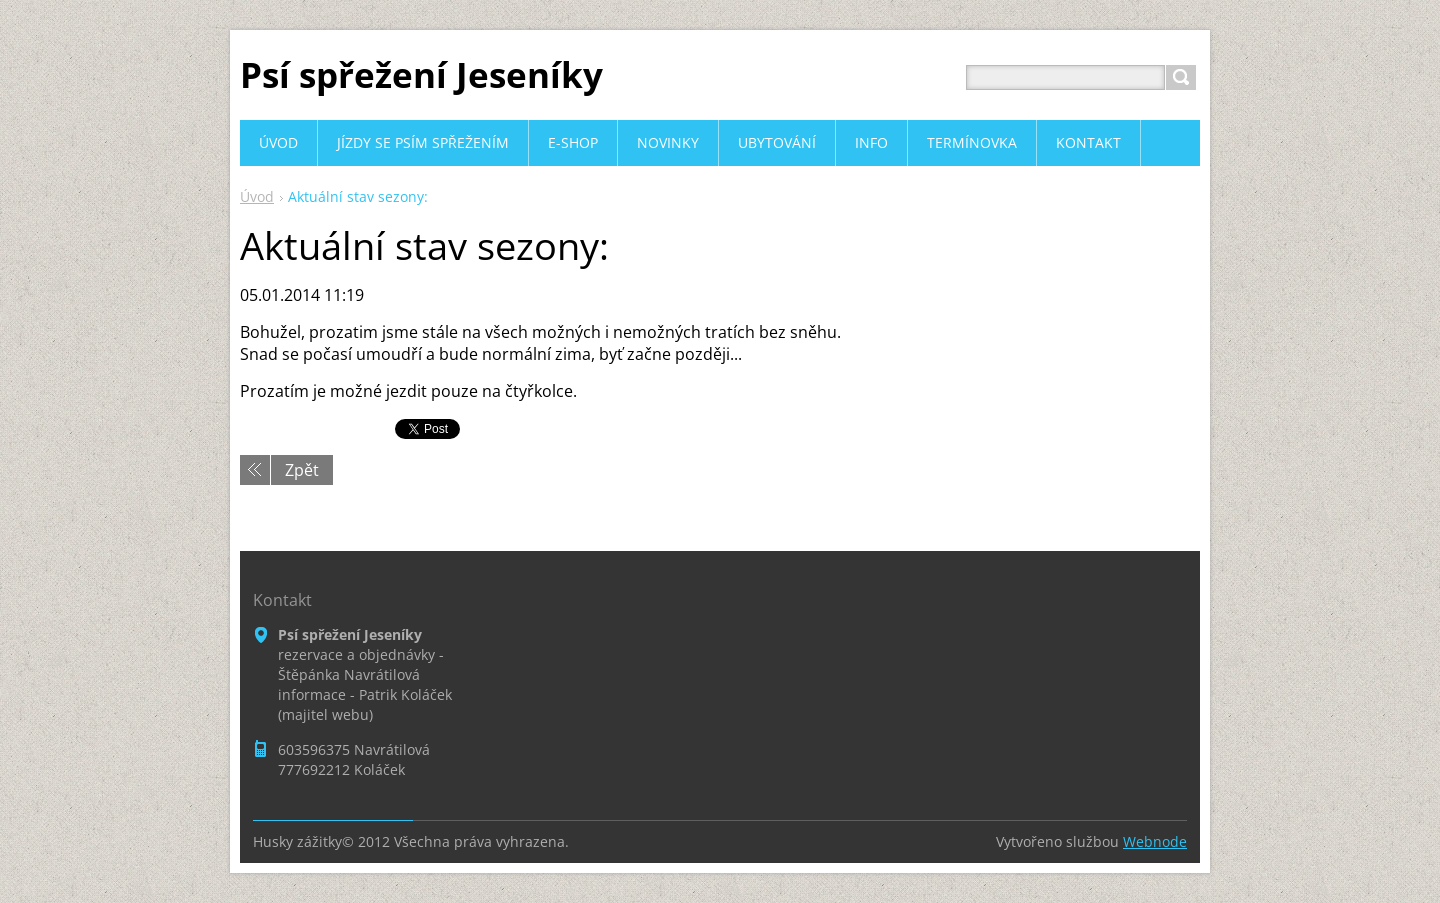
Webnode (1155, 841)
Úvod (257, 196)
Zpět (302, 470)
